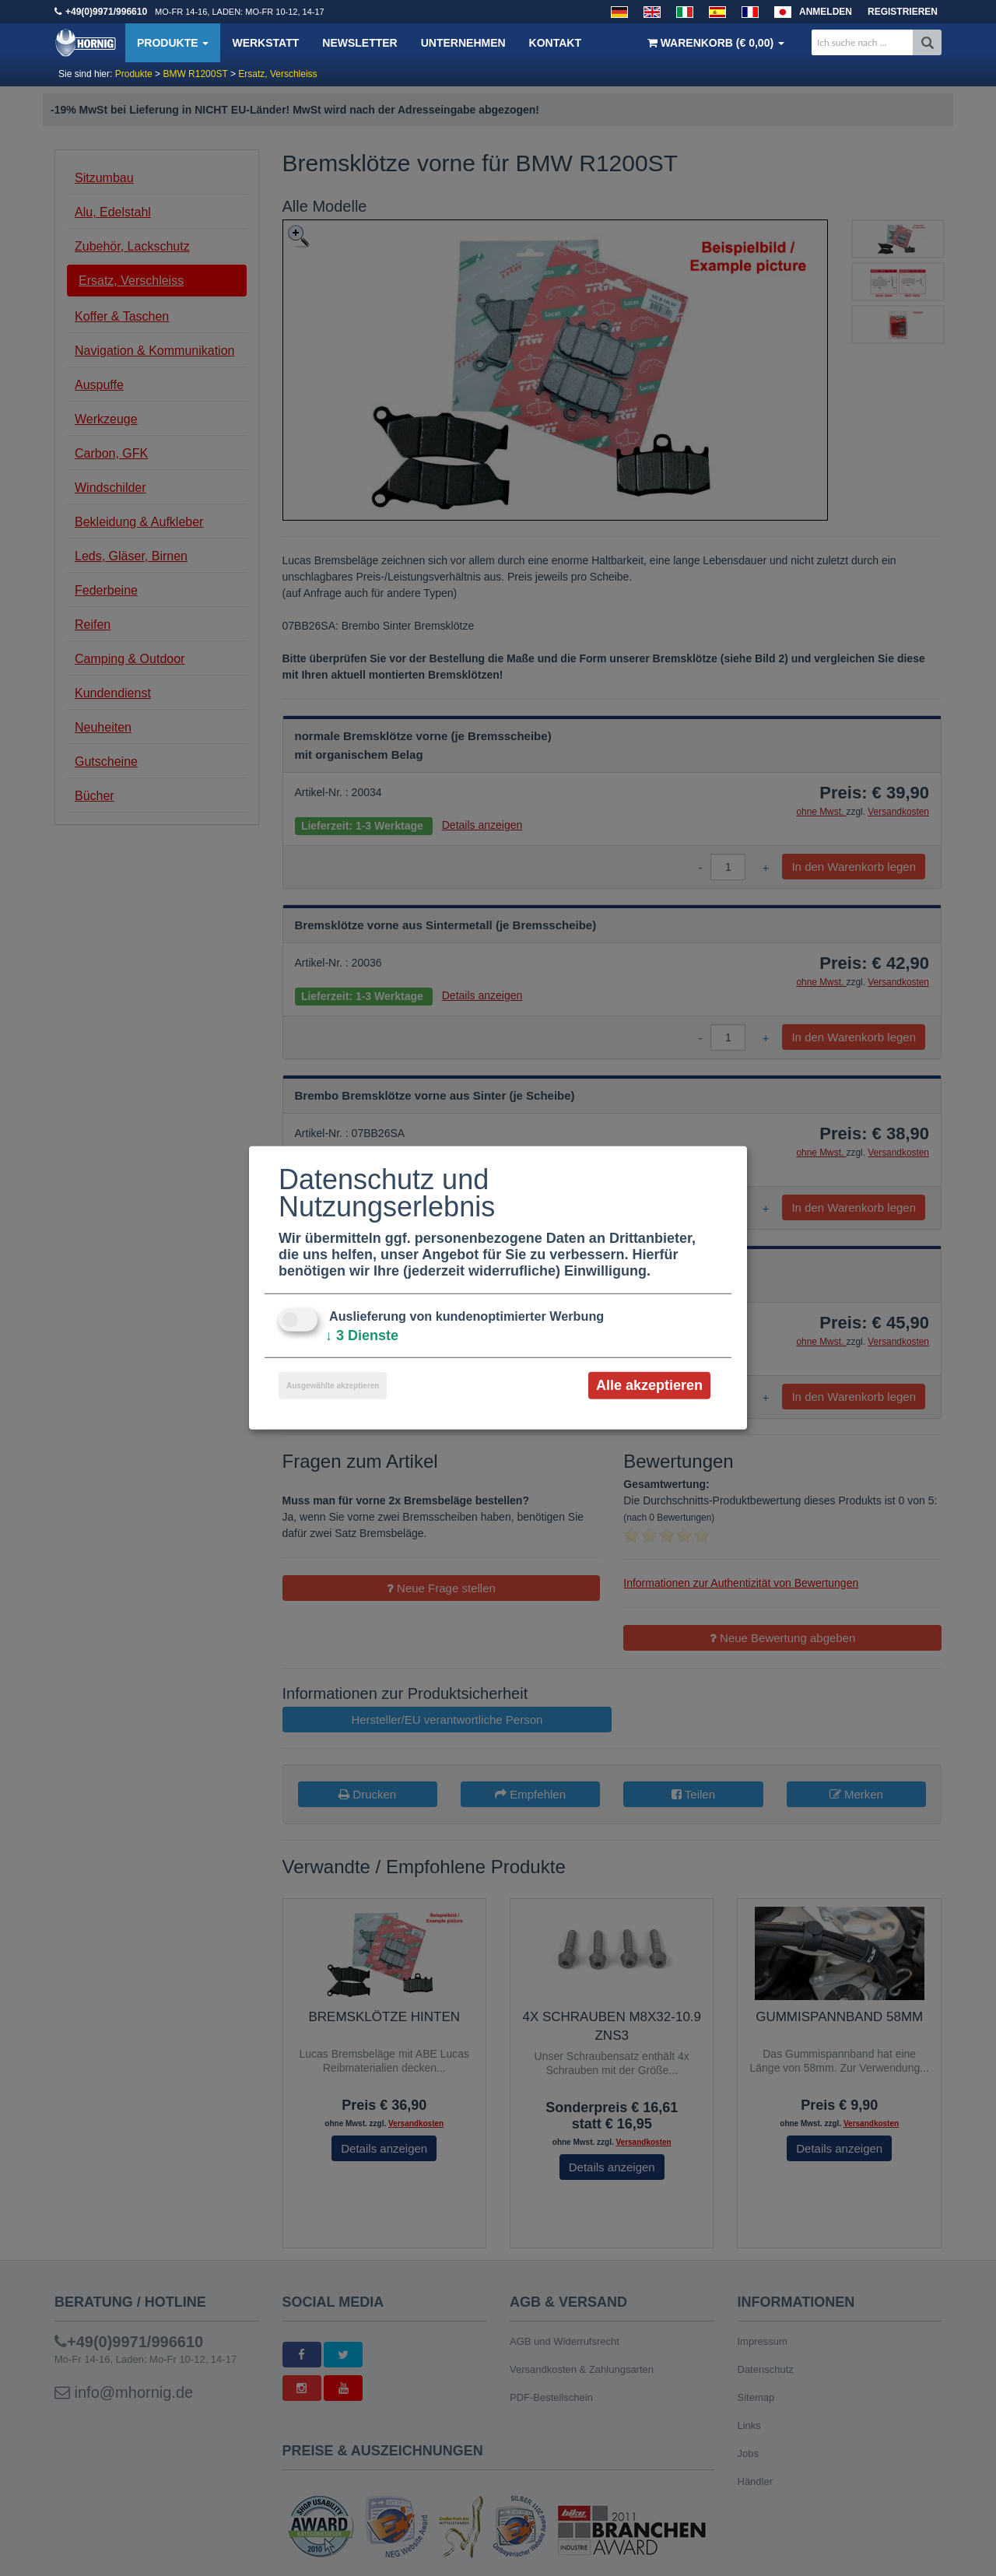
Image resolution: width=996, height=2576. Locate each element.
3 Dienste (361, 1335)
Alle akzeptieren (649, 1385)
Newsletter (359, 43)
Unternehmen (463, 43)
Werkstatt (265, 43)
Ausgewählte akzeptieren (332, 1385)
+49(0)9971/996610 (106, 11)
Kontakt (555, 43)
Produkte (173, 43)
